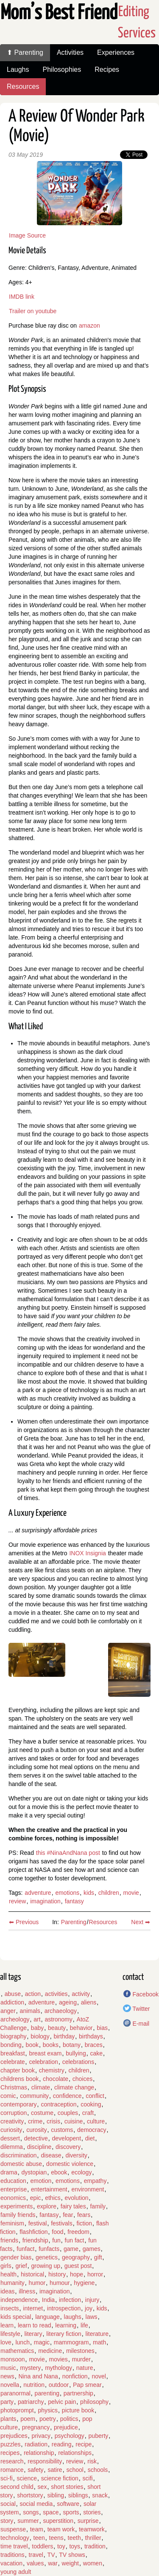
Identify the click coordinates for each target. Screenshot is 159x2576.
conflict (95, 2095)
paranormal (15, 2393)
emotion (41, 2180)
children (108, 1892)
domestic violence (69, 2163)
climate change (74, 2087)
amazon (89, 325)
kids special (15, 2316)
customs (62, 2129)
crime (35, 2121)
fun (56, 2240)
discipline (39, 2146)
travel (36, 2554)
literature (97, 2333)
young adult (15, 2571)
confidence (67, 2095)
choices (82, 2078)
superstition (58, 2520)
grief (21, 2265)
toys (74, 2546)
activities (56, 1993)
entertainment (49, 2189)
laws (92, 2316)
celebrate (12, 2061)
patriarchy (31, 2401)
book (32, 2044)
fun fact (74, 2240)
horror (95, 2274)
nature (84, 2367)
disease (51, 2155)
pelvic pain (62, 2401)
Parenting (73, 1922)
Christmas (13, 2087)
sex (42, 2486)
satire (54, 2469)
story (6, 2520)
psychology (69, 2435)
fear (68, 2214)
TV (51, 2554)
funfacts (49, 2248)
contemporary (18, 2104)
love (5, 2342)
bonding (11, 2044)
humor (37, 2282)
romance (11, 2469)
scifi (88, 2478)
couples (68, 2112)
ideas (7, 2291)
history (57, 2274)
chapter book (17, 2070)
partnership (78, 2393)
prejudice (66, 2427)
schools (98, 2469)
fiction (84, 2223)
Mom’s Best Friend (58, 13)
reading (62, 2444)
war (53, 2563)
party (7, 2401)
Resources (23, 86)
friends (9, 2240)
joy (88, 2308)
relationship (39, 2452)
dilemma (11, 2146)
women (92, 2563)
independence (19, 2299)
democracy (91, 2129)
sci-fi (6, 2478)
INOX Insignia (87, 1553)
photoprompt (17, 2410)
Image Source (27, 235)
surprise (88, 2520)
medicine (50, 2350)
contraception (58, 2104)
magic (42, 2342)
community (34, 2095)
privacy (41, 2435)
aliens (89, 2002)
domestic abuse (21, 2163)
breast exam (45, 2053)
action (33, 1993)
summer (28, 2520)
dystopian (34, 2172)
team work (61, 2529)
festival (37, 2223)
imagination (45, 1901)
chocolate (55, 2078)
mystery (30, 2367)
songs (31, 2512)
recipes (10, 2452)
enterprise (13, 2189)
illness (27, 2291)
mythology (58, 2367)
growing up (45, 2265)
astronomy (58, 2019)
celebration (43, 2061)
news (7, 2376)
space (51, 2512)
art (36, 2019)
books (51, 2044)
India (48, 2299)
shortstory (30, 2495)
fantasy (74, 1901)
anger (8, 2010)
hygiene (84, 2282)
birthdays (91, 2036)
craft (88, 2112)
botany (72, 2044)
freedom (78, 2231)
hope (76, 2274)
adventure (38, 1892)
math (99, 2342)
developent (66, 2138)
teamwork (92, 2529)
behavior (81, 2027)
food (57, 2231)
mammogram (71, 2342)
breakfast (12, 2053)
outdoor (59, 2384)
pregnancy (36, 2427)
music (8, 2367)
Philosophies (62, 69)
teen (39, 2537)
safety (35, 2469)
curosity (36, 2129)
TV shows (72, 2554)
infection (70, 2299)
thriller (93, 2537)
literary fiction (63, 2333)
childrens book (19, 2078)
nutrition (34, 2384)
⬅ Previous (24, 1922)
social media (36, 2503)
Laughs (18, 69)
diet (90, 2138)
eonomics (13, 2197)
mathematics (17, 2350)
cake (96, 2053)
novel (99, 2376)
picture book (78, 2410)
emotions (67, 1892)
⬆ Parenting (25, 52)
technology (14, 2537)
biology (40, 2036)
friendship (35, 2240)
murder (81, 2359)
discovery (68, 2146)
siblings (78, 2495)
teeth (74, 2537)
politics (69, 2418)
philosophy (94, 2401)
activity (81, 1993)
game (71, 2248)
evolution (77, 2197)
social (8, 2503)
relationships (75, 2452)
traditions (12, 2554)
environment (87, 2189)
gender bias (15, 2257)
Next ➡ (140, 1922)
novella (9, 2384)
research (11, 2461)
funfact (25, 2248)
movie (131, 1892)
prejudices (14, 2435)
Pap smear (87, 2384)
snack (100, 2495)
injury (92, 2299)
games (91, 2248)
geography (76, 2257)
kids (89, 1892)
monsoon (12, 2359)
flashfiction (33, 2231)
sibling (55, 2495)
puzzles (10, 2444)
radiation (36, 2444)
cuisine (73, 2121)
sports (71, 2512)
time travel (14, 2546)
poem (27, 2418)
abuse (13, 1993)
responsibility (45, 2461)
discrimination (18, 2155)
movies (58, 2359)
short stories (67, 2486)
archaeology (61, 2010)
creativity (12, 2121)
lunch (22, 2342)
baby (37, 2027)
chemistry (51, 2070)
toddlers (42, 2546)
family (98, 2206)
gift (98, 2257)
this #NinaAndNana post (68, 1852)
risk (92, 2461)
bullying (76, 2053)
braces (94, 2044)
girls (5, 2265)
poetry (47, 2418)
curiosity (11, 2129)
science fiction (59, 2478)
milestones (80, 2350)
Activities (70, 52)
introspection (64, 2308)
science (27, 2478)
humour (60, 2282)
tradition (95, 2546)
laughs (72, 2316)
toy (61, 2546)
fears (83, 2214)
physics (48, 2410)
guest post (78, 2265)
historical (32, 2274)
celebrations (78, 2061)
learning (65, 2325)
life (84, 2325)
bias (102, 2027)
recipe (83, 2444)
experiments (16, 2206)
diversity (76, 2155)
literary (33, 2333)
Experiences (115, 52)
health (8, 2274)
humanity (12, 2282)
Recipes (107, 69)
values (35, 2563)
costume (42, 2112)
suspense (13, 2529)
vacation (11, 2563)
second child (16, 2486)
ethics (53, 2197)
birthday (64, 2036)
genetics (47, 2257)
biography (13, 2036)
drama (8, 2172)
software (68, 2503)
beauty (57, 2027)
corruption (13, 2112)
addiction (12, 2002)
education (13, 2180)
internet (33, 2308)
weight (70, 2563)
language (47, 2316)
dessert (10, 2138)
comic (8, 2095)
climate (40, 2087)
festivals (62, 2223)
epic (35, 2197)
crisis (53, 2121)
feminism (12, 2223)
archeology (15, 2019)
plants (8, 2418)
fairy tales (73, 2206)
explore (46, 2206)
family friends (17, 2214)
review (17, 1901)
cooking (91, 2104)
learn (7, 2325)
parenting (47, 2393)
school (74, 2469)
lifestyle (10, 2333)
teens (56, 2537)
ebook (59, 2172)
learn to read (34, 2325)
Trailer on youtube (32, 311)
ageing (68, 2002)
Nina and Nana (38, 2376)
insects (9, 2308)
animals (30, 2010)
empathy (95, 2180)
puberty (99, 2435)
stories (91, 2512)
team (36, 2529)
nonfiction (75, 2376)
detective (36, 2138)
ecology (81, 2172)
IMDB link (21, 296)
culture (96, 2121)
